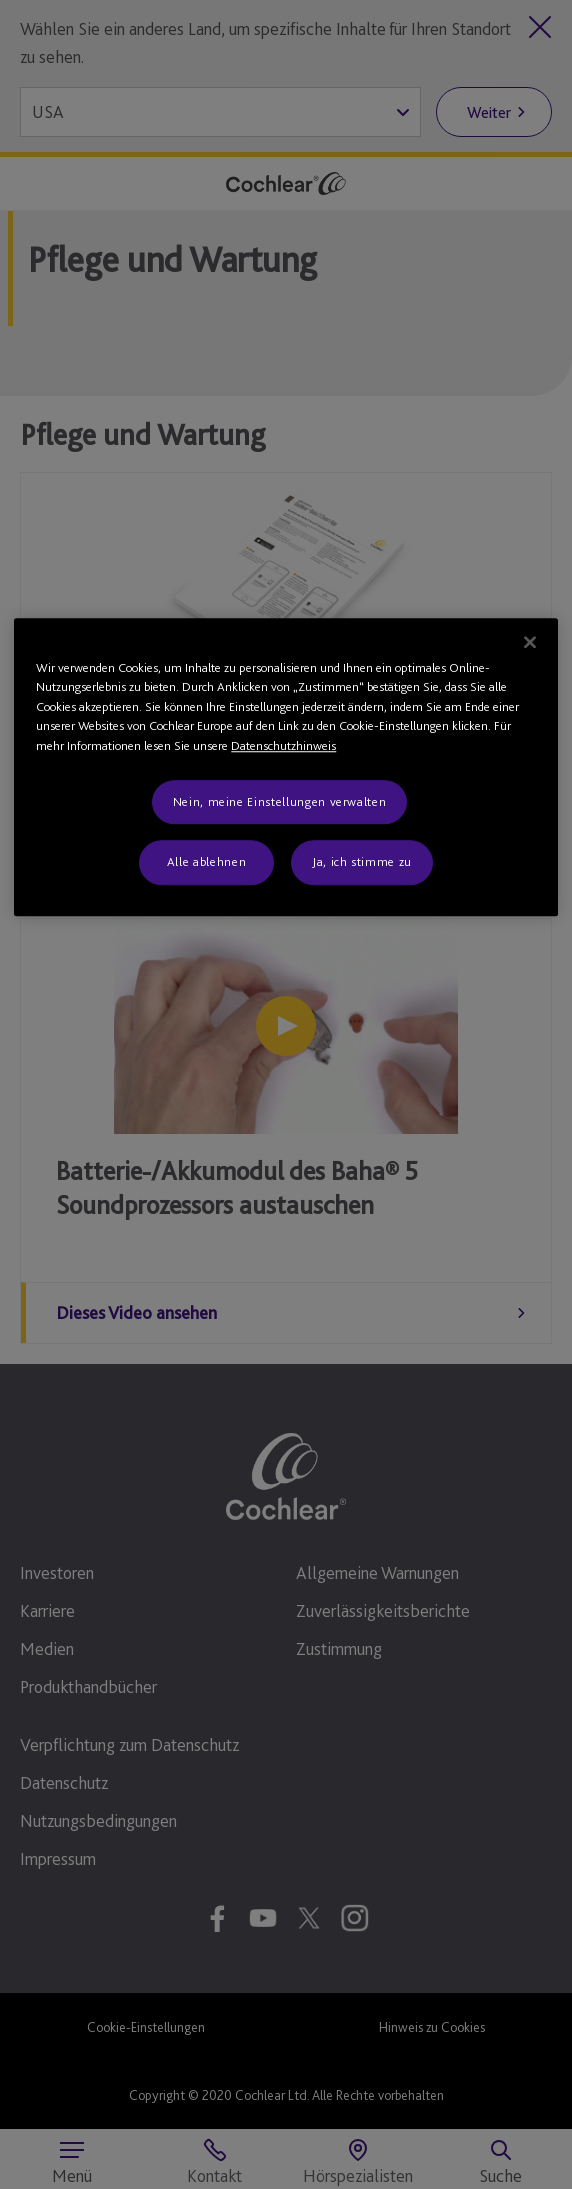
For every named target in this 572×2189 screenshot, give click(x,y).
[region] (285, 767)
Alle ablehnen (206, 862)
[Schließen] (530, 642)
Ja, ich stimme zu (362, 862)
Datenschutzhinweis (283, 745)
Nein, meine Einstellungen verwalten (280, 802)
